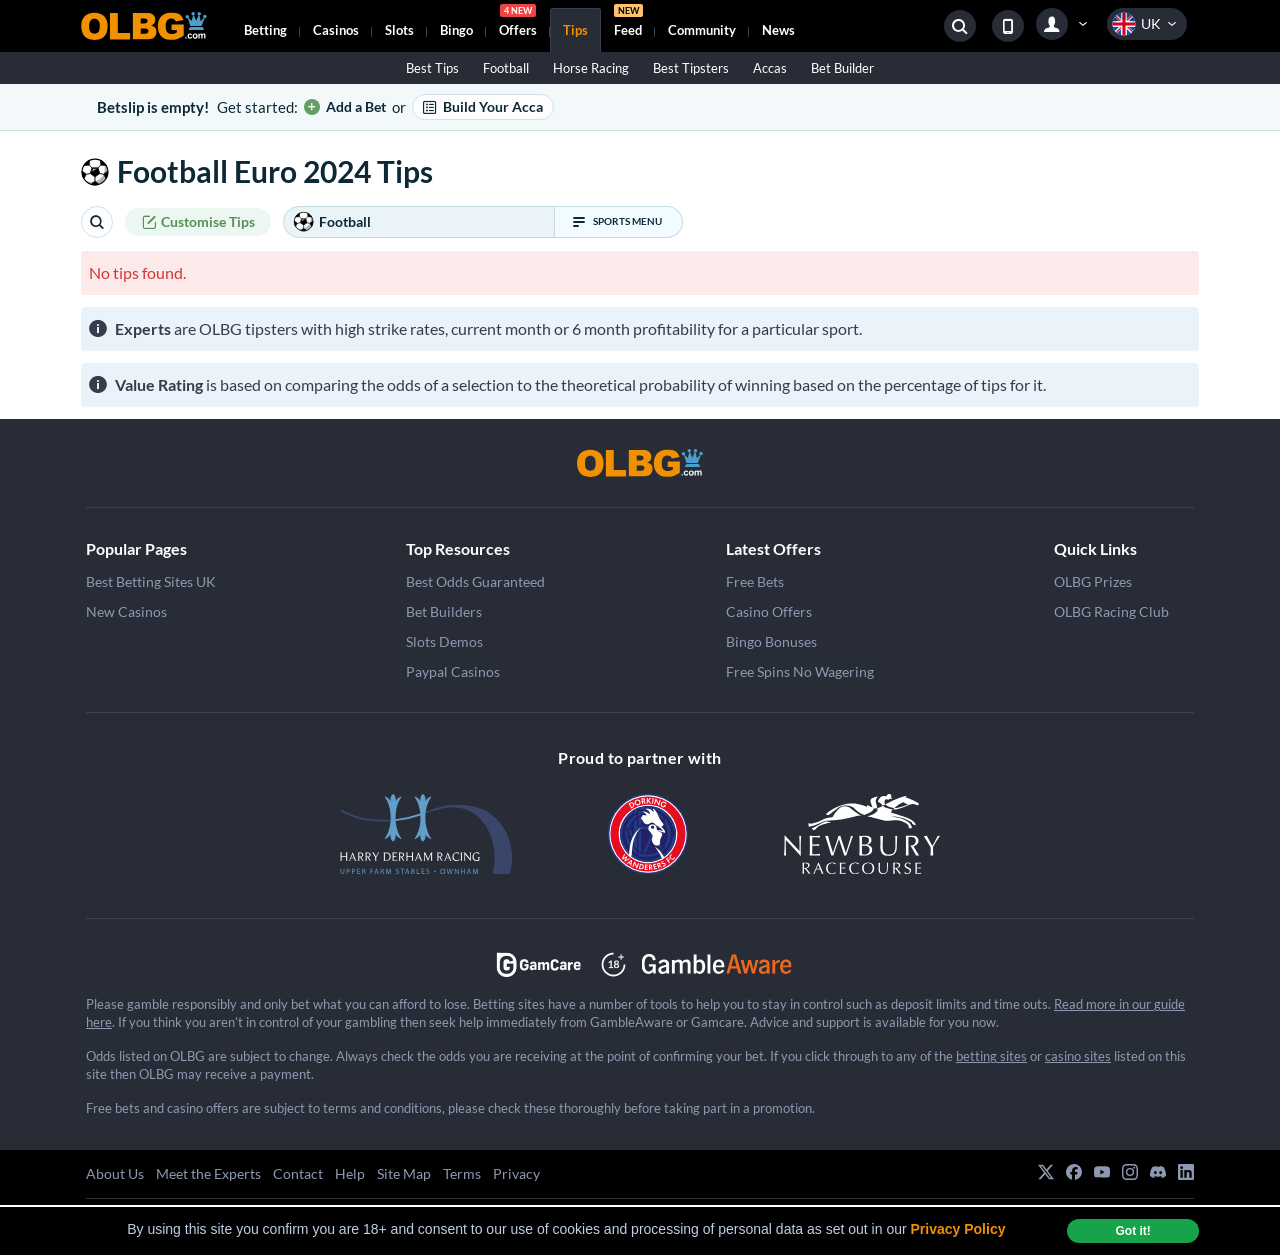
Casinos (336, 30)
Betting (265, 30)
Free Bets (755, 581)
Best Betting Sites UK (151, 581)
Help (350, 1173)
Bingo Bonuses (771, 641)
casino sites (1078, 1056)
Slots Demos (444, 641)
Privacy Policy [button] (958, 1229)
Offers (518, 23)
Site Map (404, 1173)
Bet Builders (444, 611)
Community (702, 30)
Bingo (456, 30)
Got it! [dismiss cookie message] (1132, 1231)
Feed (628, 23)
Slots (399, 30)
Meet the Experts (208, 1173)
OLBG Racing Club (1111, 611)
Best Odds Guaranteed (475, 581)
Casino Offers (769, 611)
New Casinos (126, 611)
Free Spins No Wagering (800, 671)
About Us (115, 1173)
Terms (462, 1173)
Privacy (516, 1173)
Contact (298, 1173)
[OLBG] (640, 463)
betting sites (991, 1056)
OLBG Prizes (1093, 581)
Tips (575, 30)
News (778, 30)
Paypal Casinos (453, 671)
